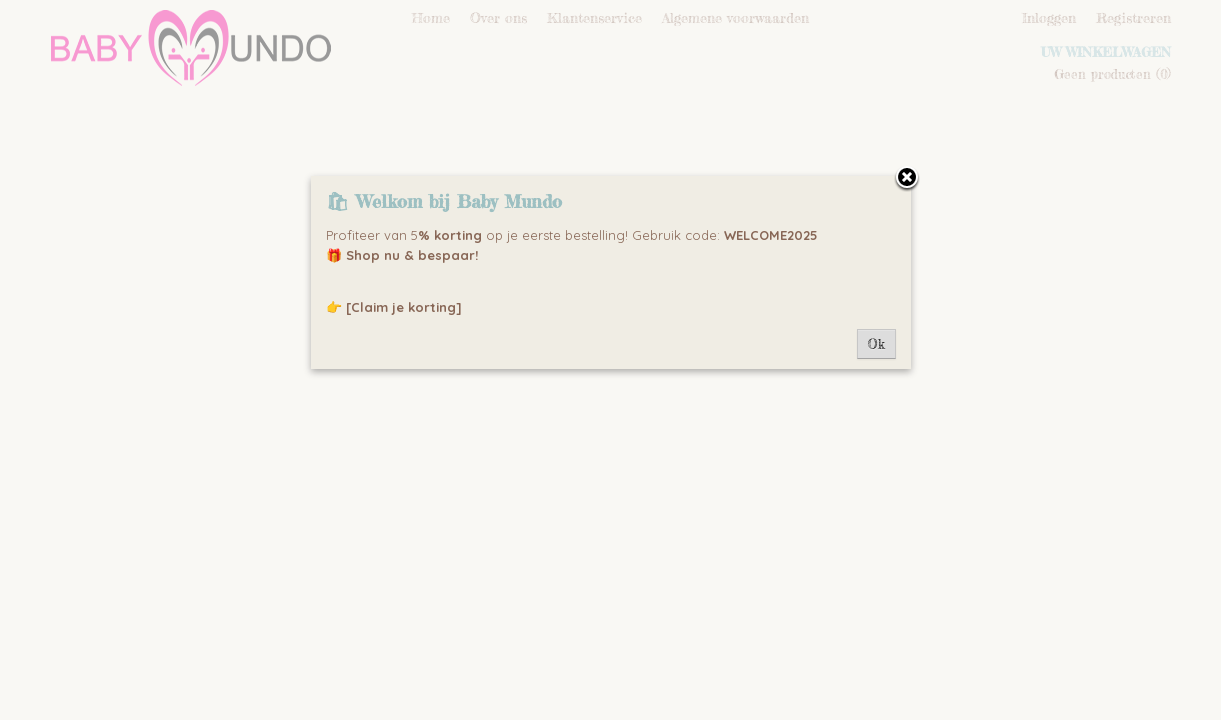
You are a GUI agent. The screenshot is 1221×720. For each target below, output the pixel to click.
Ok (876, 344)
